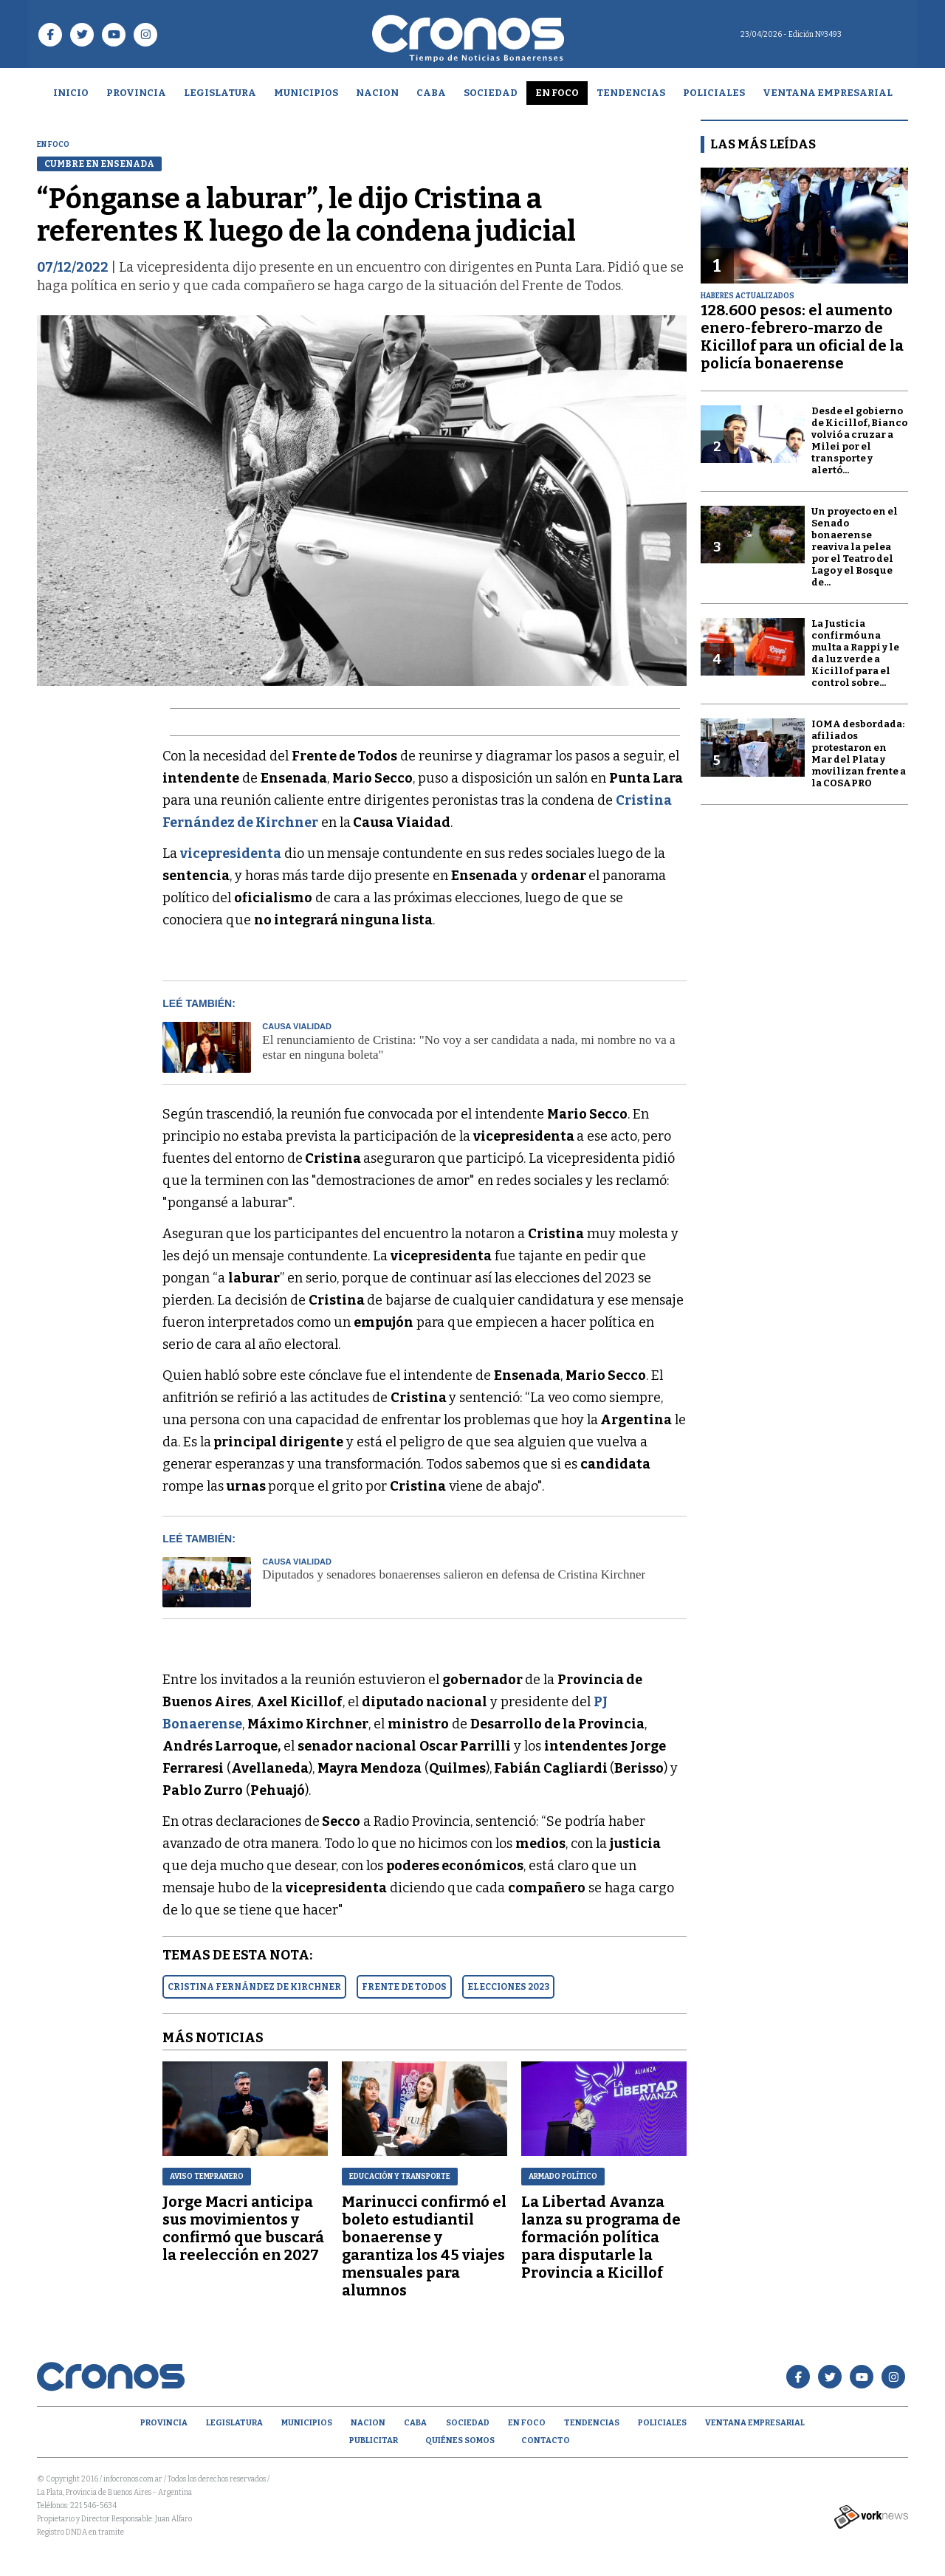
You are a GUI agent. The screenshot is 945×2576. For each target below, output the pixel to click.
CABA (431, 92)
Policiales (714, 92)
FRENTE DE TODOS (404, 1987)
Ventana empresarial (828, 92)
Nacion (377, 92)
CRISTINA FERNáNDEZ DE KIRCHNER (254, 1987)
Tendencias (631, 92)
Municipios (306, 92)
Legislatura (220, 92)
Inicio (71, 92)
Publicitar (373, 2440)
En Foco (557, 92)
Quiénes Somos (460, 2440)
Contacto (545, 2440)
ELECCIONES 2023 (508, 1987)
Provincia (136, 92)
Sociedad (491, 92)
